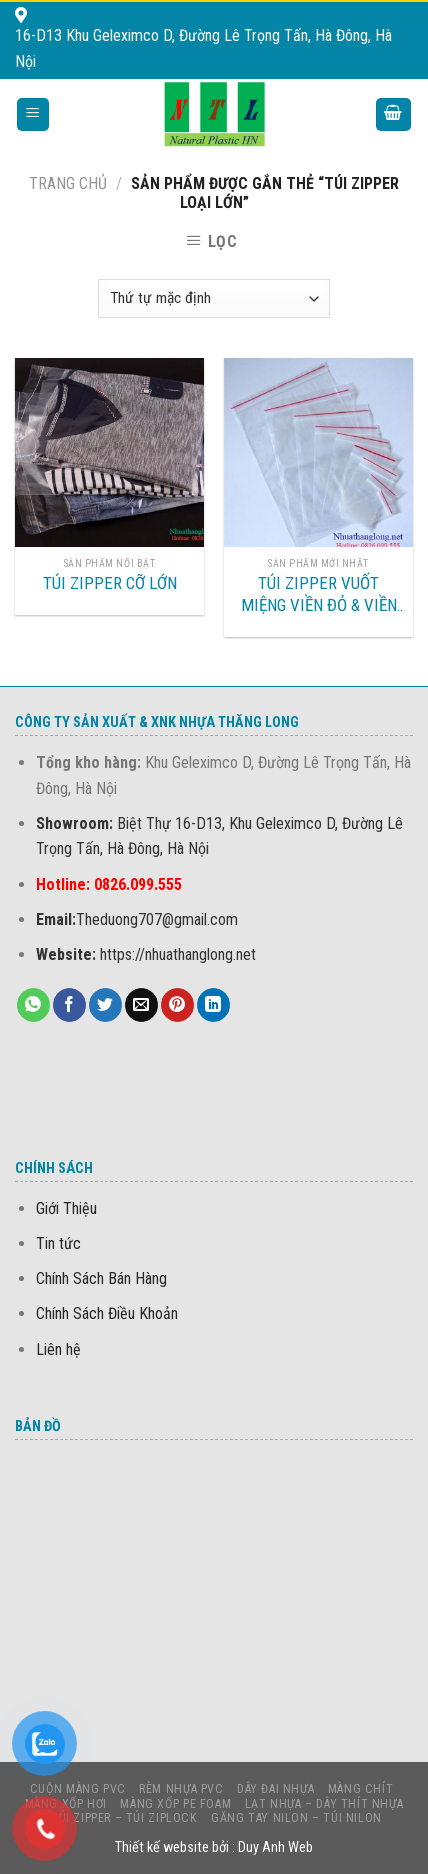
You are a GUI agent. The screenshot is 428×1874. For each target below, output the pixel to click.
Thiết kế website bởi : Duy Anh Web (214, 1847)
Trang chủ (68, 183)
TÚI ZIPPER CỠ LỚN (110, 583)
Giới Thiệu (66, 1208)
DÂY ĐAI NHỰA (275, 1789)
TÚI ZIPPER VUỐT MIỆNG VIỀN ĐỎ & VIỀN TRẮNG (319, 594)
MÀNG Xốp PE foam (175, 1804)
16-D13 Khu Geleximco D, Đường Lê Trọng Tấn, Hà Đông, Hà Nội (203, 39)
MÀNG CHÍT (361, 1789)
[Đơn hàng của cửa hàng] (214, 298)
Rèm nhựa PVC (181, 1789)
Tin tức (58, 1243)
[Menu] (33, 114)
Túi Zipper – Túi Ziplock (124, 1818)
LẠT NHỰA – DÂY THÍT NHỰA (324, 1804)
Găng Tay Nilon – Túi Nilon (296, 1818)
